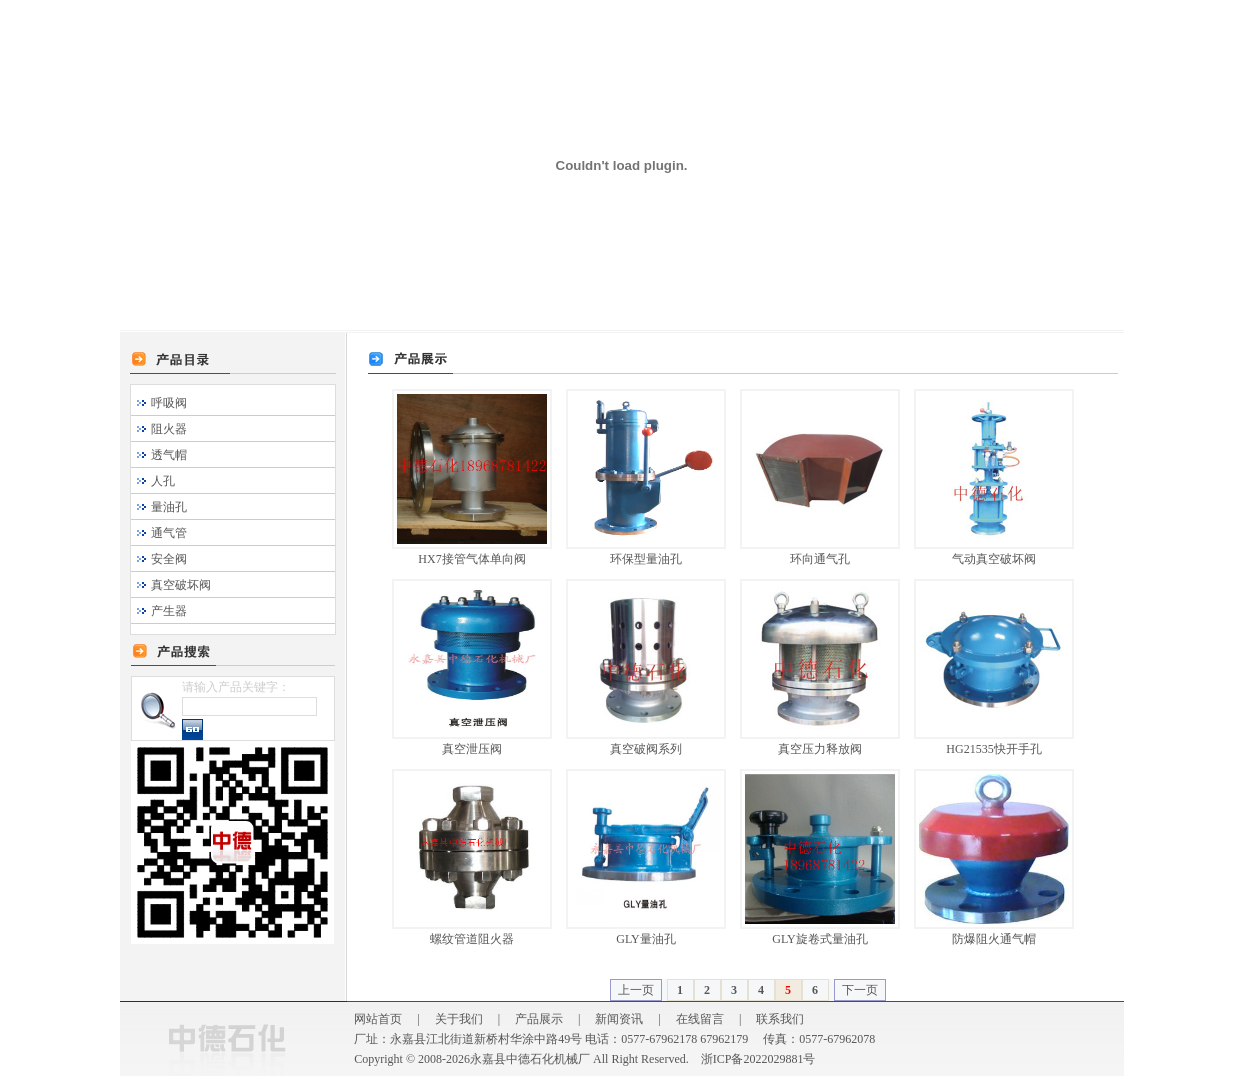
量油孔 (169, 507)
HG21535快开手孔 (993, 749)
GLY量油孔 (645, 939)
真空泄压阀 (472, 749)
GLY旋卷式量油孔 (819, 939)
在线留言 (700, 1019)
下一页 (860, 990)
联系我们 (780, 1019)
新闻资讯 (619, 1019)
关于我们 (459, 1019)
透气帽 (169, 455)
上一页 (636, 990)
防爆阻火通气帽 (994, 939)
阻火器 (169, 429)
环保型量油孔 (646, 559)
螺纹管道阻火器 (472, 939)
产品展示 (539, 1019)
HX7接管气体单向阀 (471, 559)
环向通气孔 (820, 559)
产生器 (169, 611)
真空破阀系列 (646, 749)
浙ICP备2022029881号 (758, 1059)
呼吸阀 (169, 403)
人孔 (163, 481)
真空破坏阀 (181, 585)
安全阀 (169, 559)
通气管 (169, 533)
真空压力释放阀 (820, 749)
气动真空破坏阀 (994, 559)
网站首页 (378, 1019)
